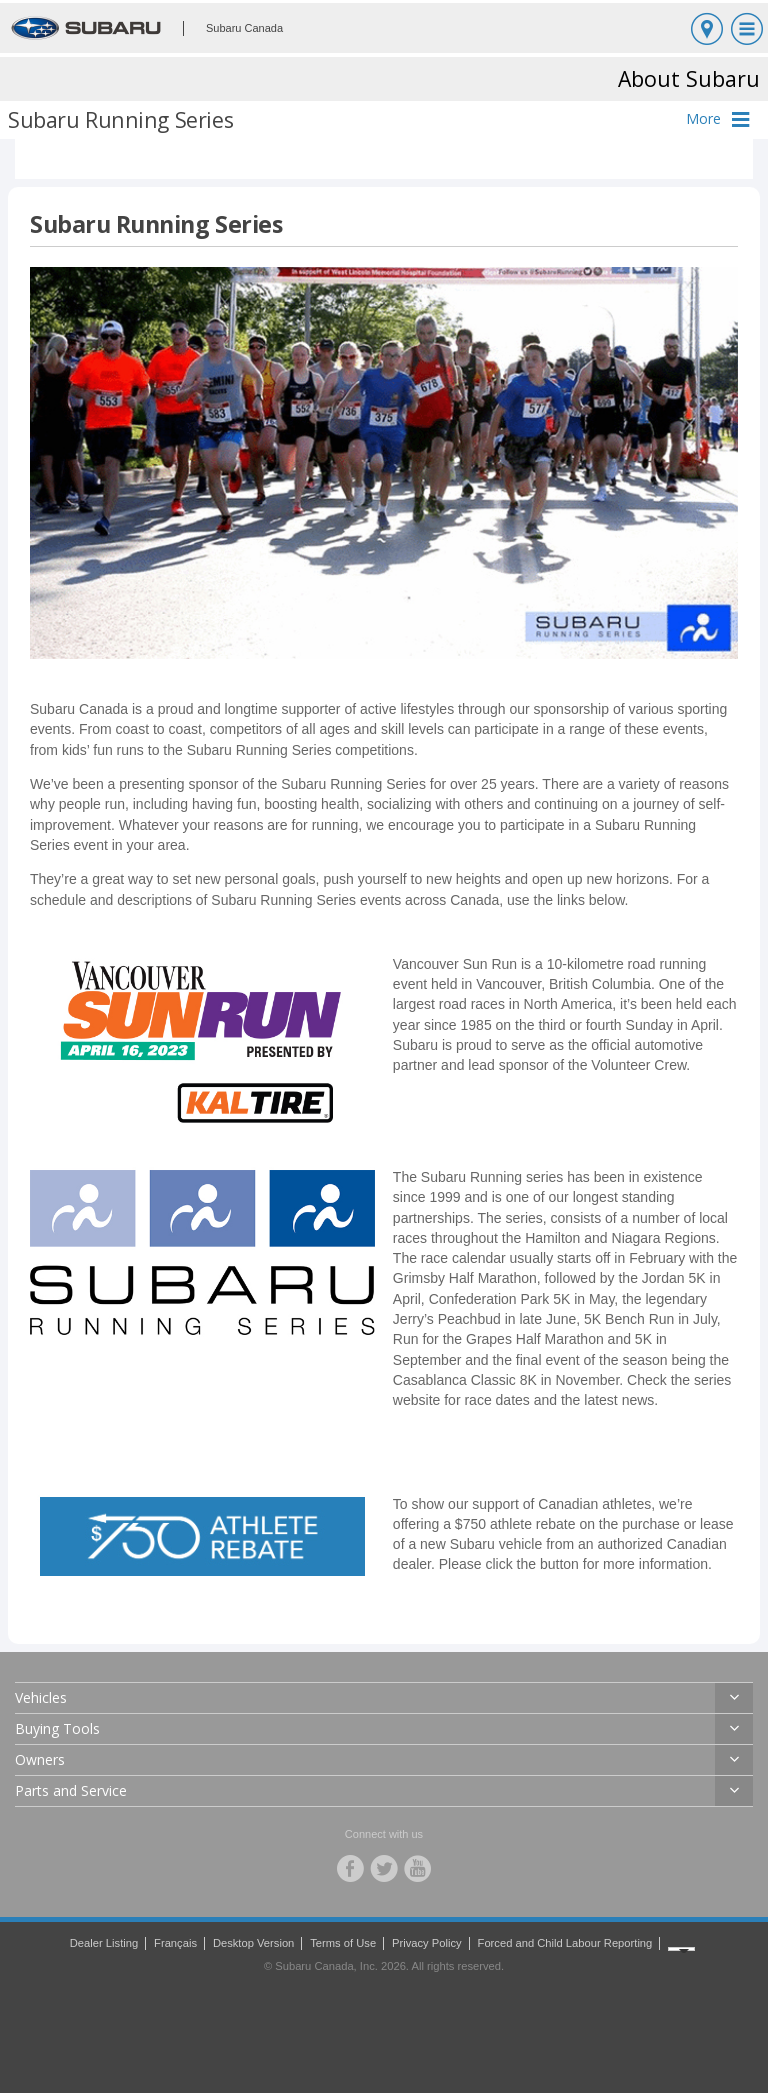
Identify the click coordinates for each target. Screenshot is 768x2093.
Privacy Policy (427, 1943)
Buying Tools (57, 1728)
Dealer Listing (104, 1943)
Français (175, 1943)
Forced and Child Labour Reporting (565, 1943)
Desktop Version (253, 1943)
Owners (40, 1759)
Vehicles (41, 1697)
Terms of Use (343, 1943)
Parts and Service (71, 1790)
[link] (202, 1040)
